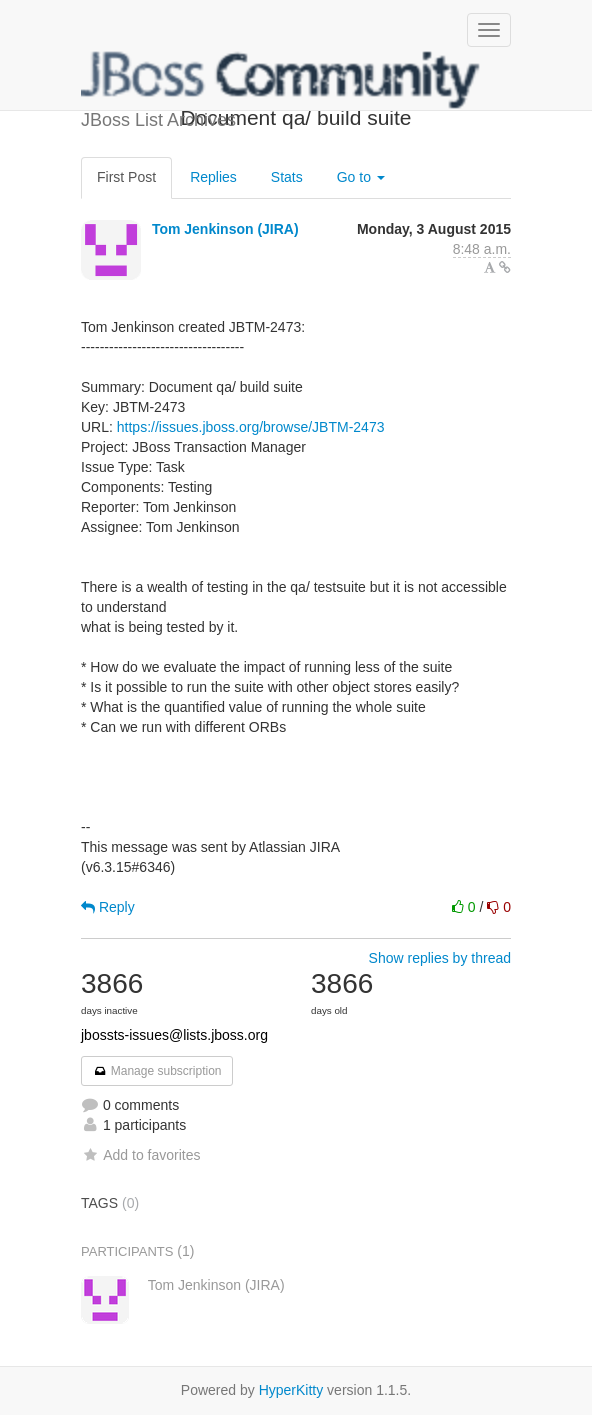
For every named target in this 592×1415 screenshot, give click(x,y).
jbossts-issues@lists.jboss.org (174, 1035)
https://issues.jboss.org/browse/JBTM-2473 (251, 427)
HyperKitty (291, 1390)
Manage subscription (157, 1071)
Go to (361, 177)
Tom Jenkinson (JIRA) (225, 229)
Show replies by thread (440, 958)
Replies (213, 177)
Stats (287, 177)
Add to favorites (140, 1155)
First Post (126, 177)
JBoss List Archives (281, 80)
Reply (108, 907)
